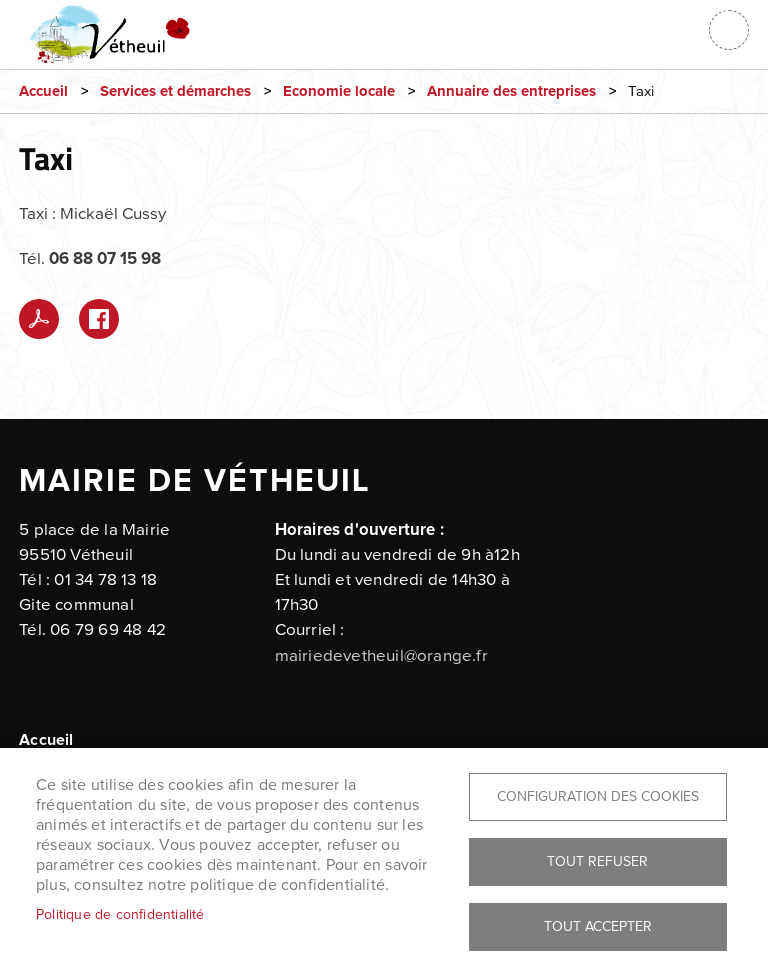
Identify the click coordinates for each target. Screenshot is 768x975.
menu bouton (729, 30)
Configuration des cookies (598, 796)
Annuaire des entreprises (511, 91)
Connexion (679, 30)
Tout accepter (598, 926)
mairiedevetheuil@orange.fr (381, 656)
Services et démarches (175, 91)
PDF (39, 319)
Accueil (43, 91)
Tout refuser (597, 861)
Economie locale (339, 91)
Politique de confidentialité (120, 914)
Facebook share (99, 319)
